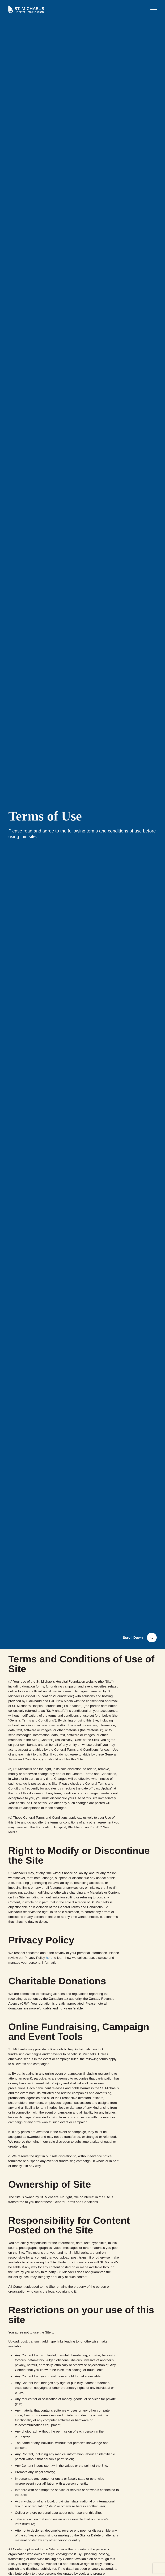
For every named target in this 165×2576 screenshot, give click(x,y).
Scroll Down (133, 1637)
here (49, 1957)
